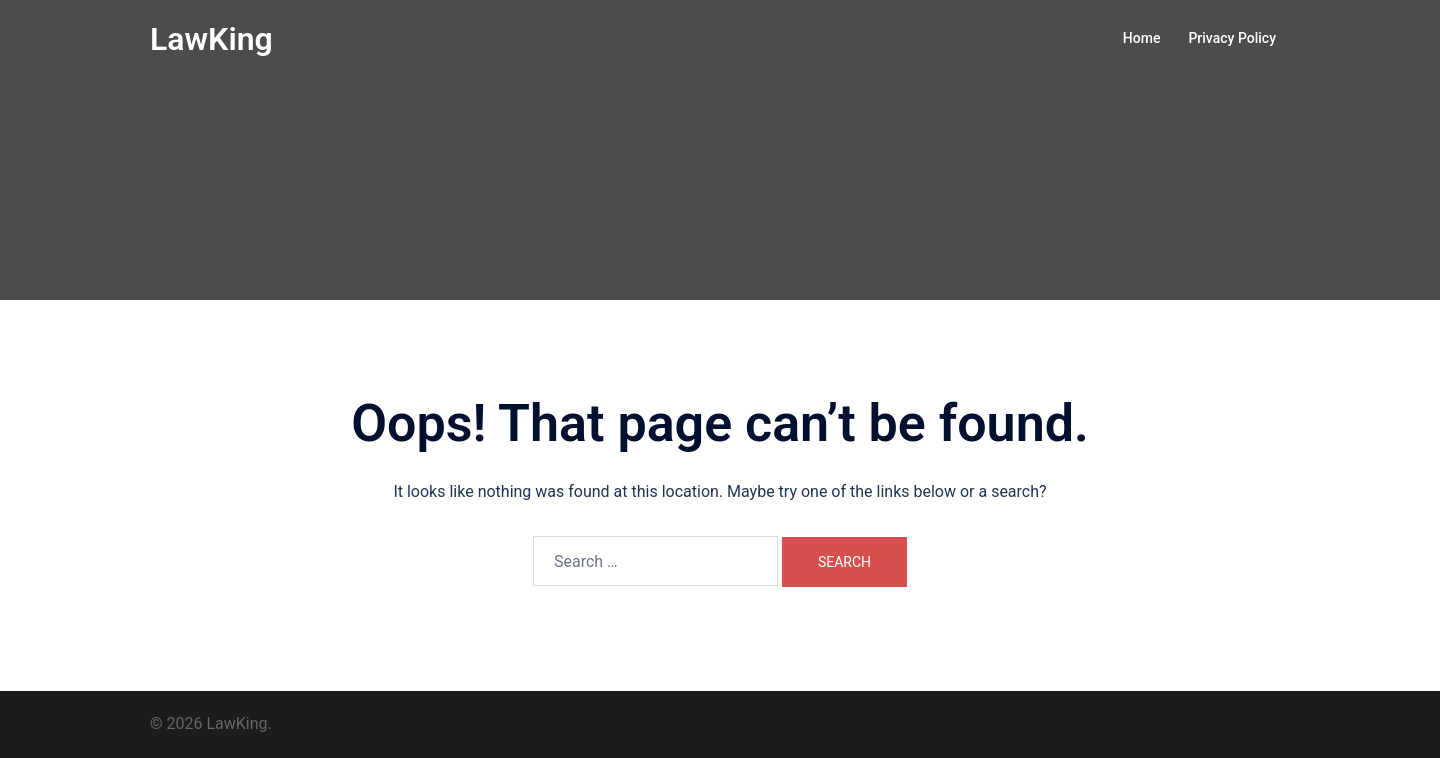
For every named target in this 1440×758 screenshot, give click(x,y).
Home (1142, 38)
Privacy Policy (1232, 38)
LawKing (211, 39)
